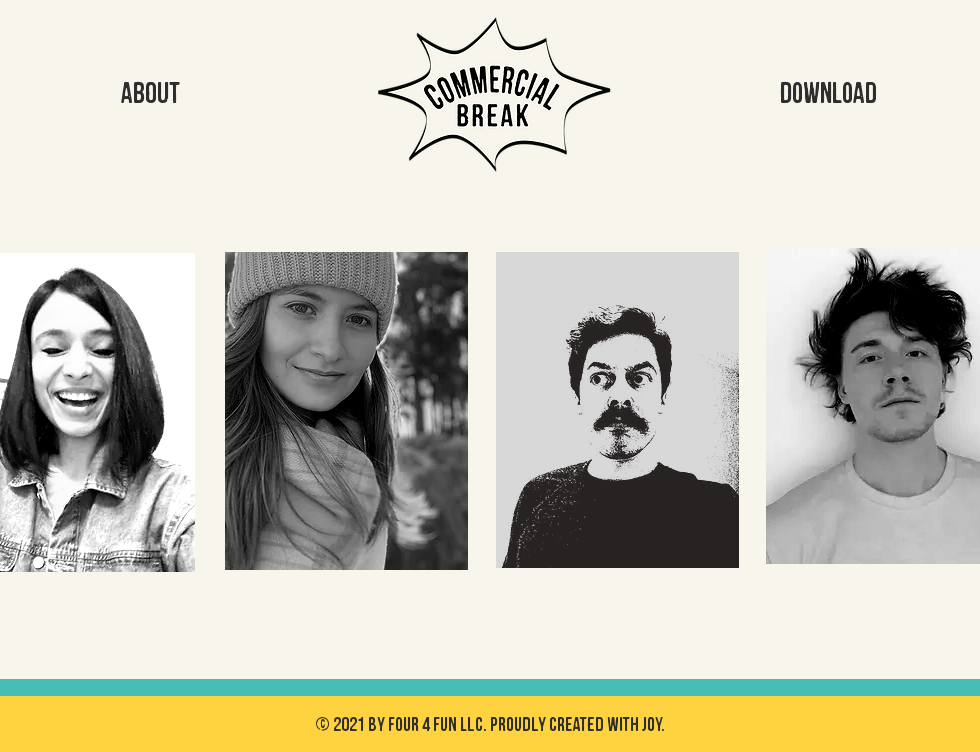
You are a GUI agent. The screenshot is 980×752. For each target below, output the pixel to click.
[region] (347, 430)
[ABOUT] (150, 94)
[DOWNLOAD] (828, 94)
